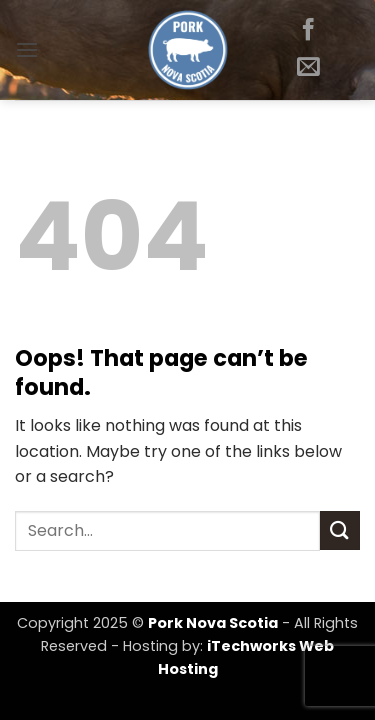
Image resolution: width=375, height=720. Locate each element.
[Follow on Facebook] (308, 31)
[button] (27, 49)
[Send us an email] (308, 68)
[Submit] (340, 530)
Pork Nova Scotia (213, 623)
